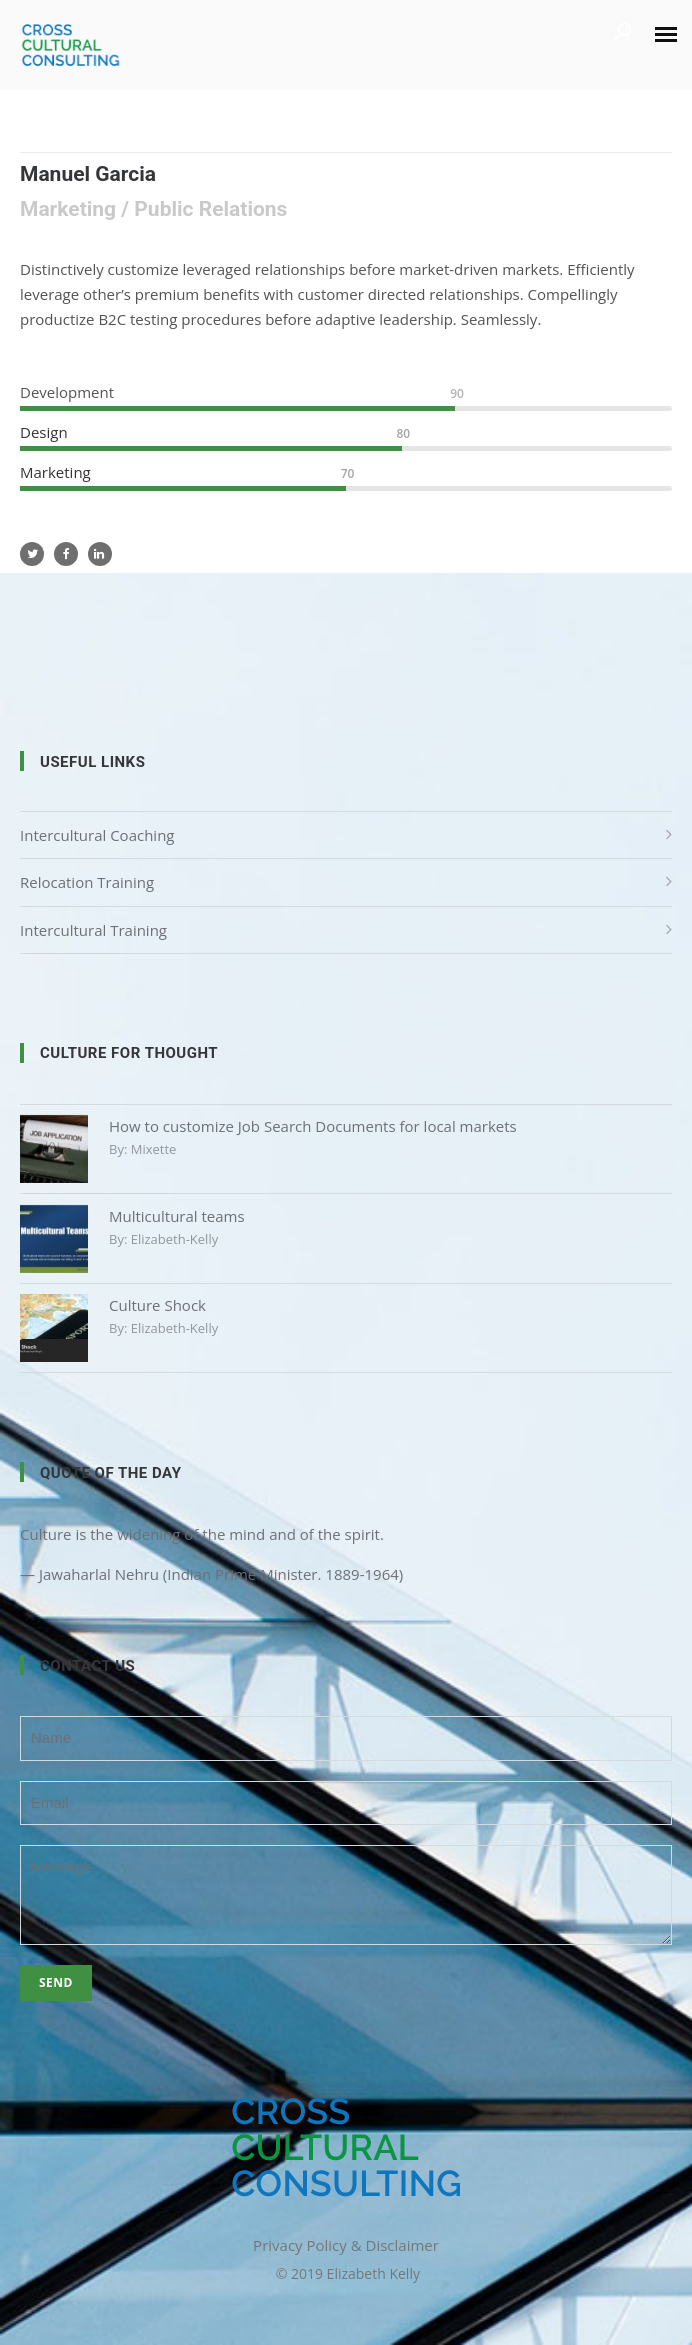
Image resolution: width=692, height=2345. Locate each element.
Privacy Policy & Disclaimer (346, 2245)
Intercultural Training (93, 930)
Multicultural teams (177, 1216)
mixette (154, 1149)
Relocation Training (87, 882)
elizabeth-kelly (174, 1239)
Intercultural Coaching (97, 835)
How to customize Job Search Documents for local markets (313, 1126)
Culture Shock (157, 1305)
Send (56, 1982)
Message (346, 1895)
